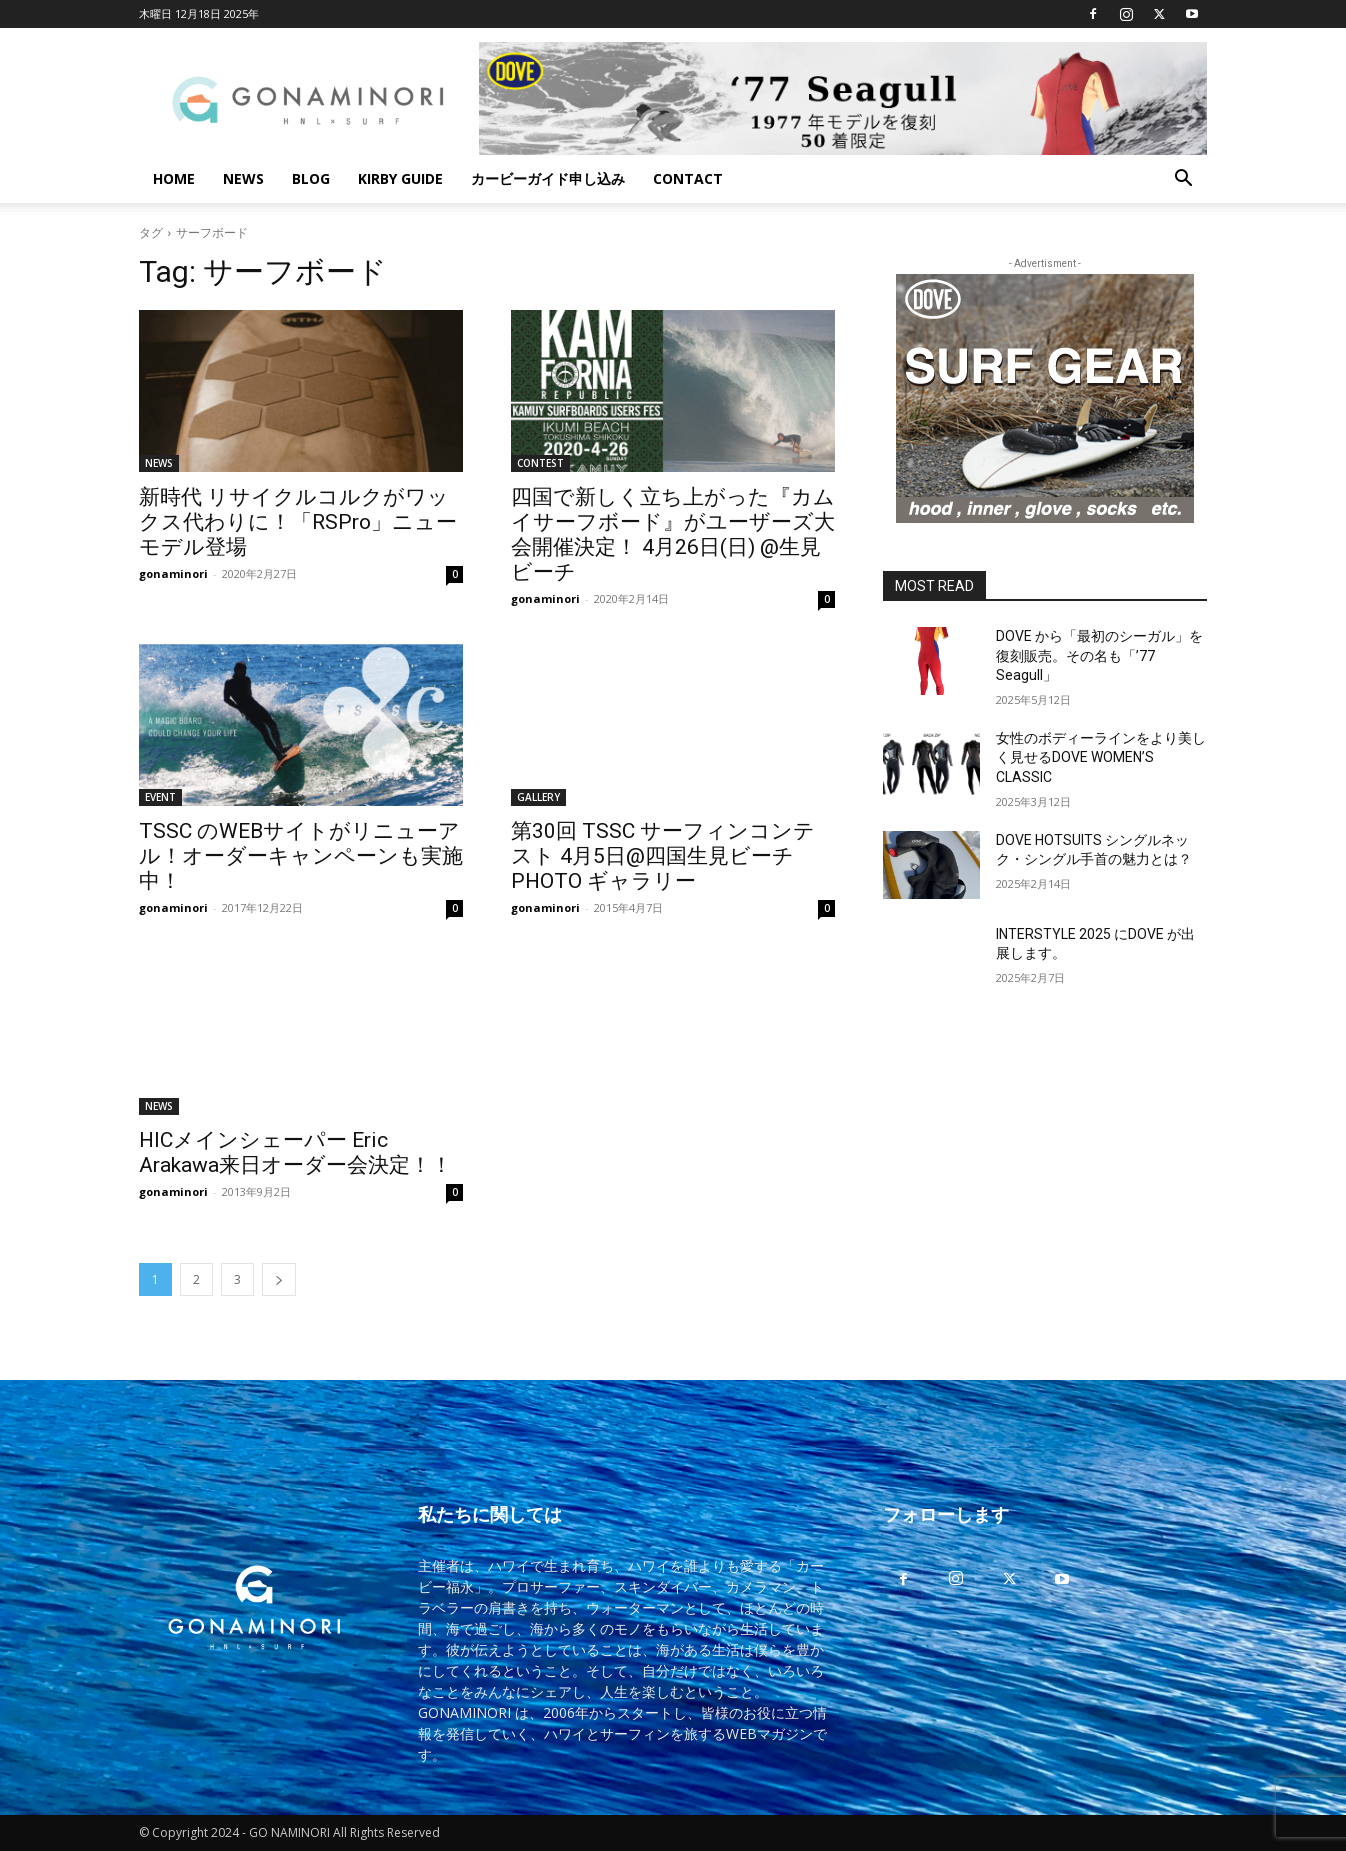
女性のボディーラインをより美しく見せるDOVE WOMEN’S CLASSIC (1101, 757)
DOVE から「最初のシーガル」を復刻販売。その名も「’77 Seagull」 (1099, 655)
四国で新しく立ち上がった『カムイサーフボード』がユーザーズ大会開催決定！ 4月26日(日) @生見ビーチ (673, 534)
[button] (1183, 180)
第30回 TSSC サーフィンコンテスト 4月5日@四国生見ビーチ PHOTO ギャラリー (663, 856)
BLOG (311, 178)
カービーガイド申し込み (548, 178)
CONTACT (688, 178)
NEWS (243, 178)
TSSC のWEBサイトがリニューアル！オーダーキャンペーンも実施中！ (301, 856)
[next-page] (279, 1279)
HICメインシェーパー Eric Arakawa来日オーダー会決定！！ (295, 1152)
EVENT (160, 797)
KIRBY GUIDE (400, 178)
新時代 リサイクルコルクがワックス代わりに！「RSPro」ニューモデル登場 (298, 522)
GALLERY (538, 797)
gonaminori (173, 573)
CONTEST (540, 463)
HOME (174, 178)
